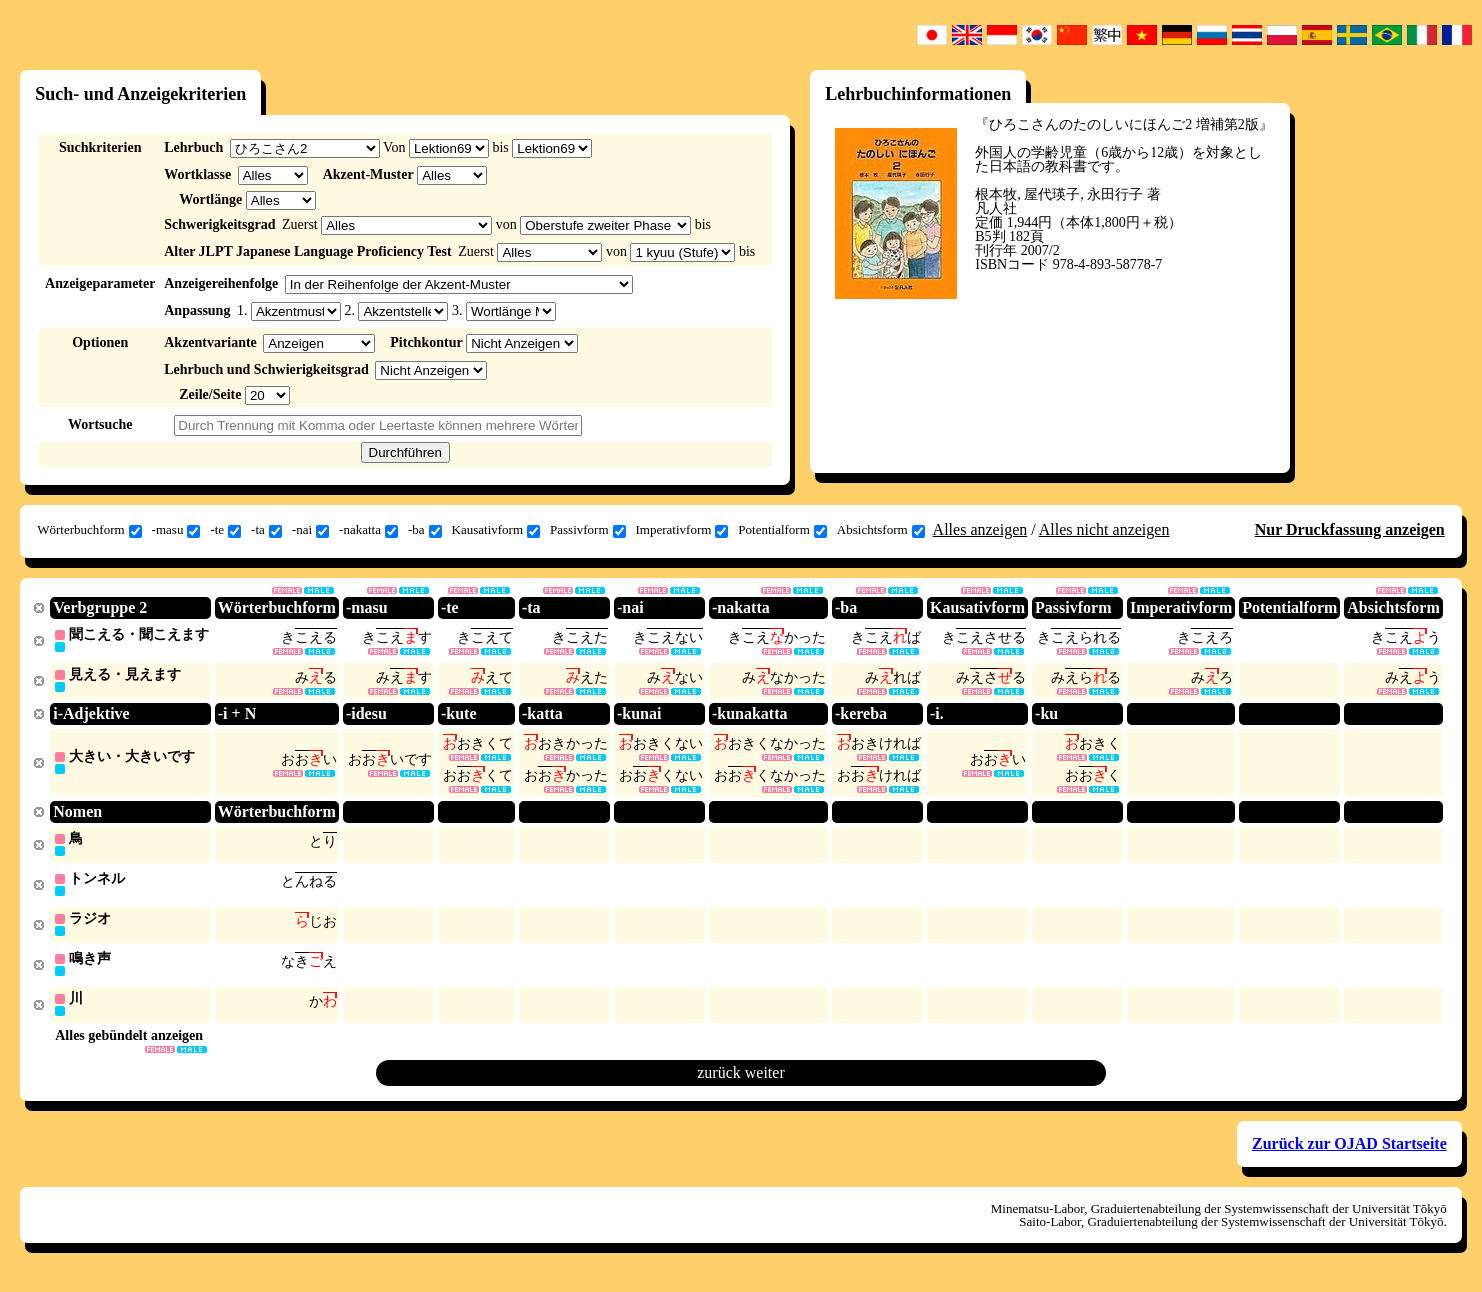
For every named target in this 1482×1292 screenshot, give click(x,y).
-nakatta (368, 530)
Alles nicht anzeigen (1104, 529)
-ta (266, 530)
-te (225, 530)
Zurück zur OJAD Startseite (1349, 1152)
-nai (310, 530)
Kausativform (496, 530)
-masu (176, 530)
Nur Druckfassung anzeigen (1350, 529)
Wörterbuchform (89, 530)
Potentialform (782, 530)
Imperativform (682, 530)
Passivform (588, 530)
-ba (425, 530)
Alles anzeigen (980, 529)
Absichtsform (881, 530)
